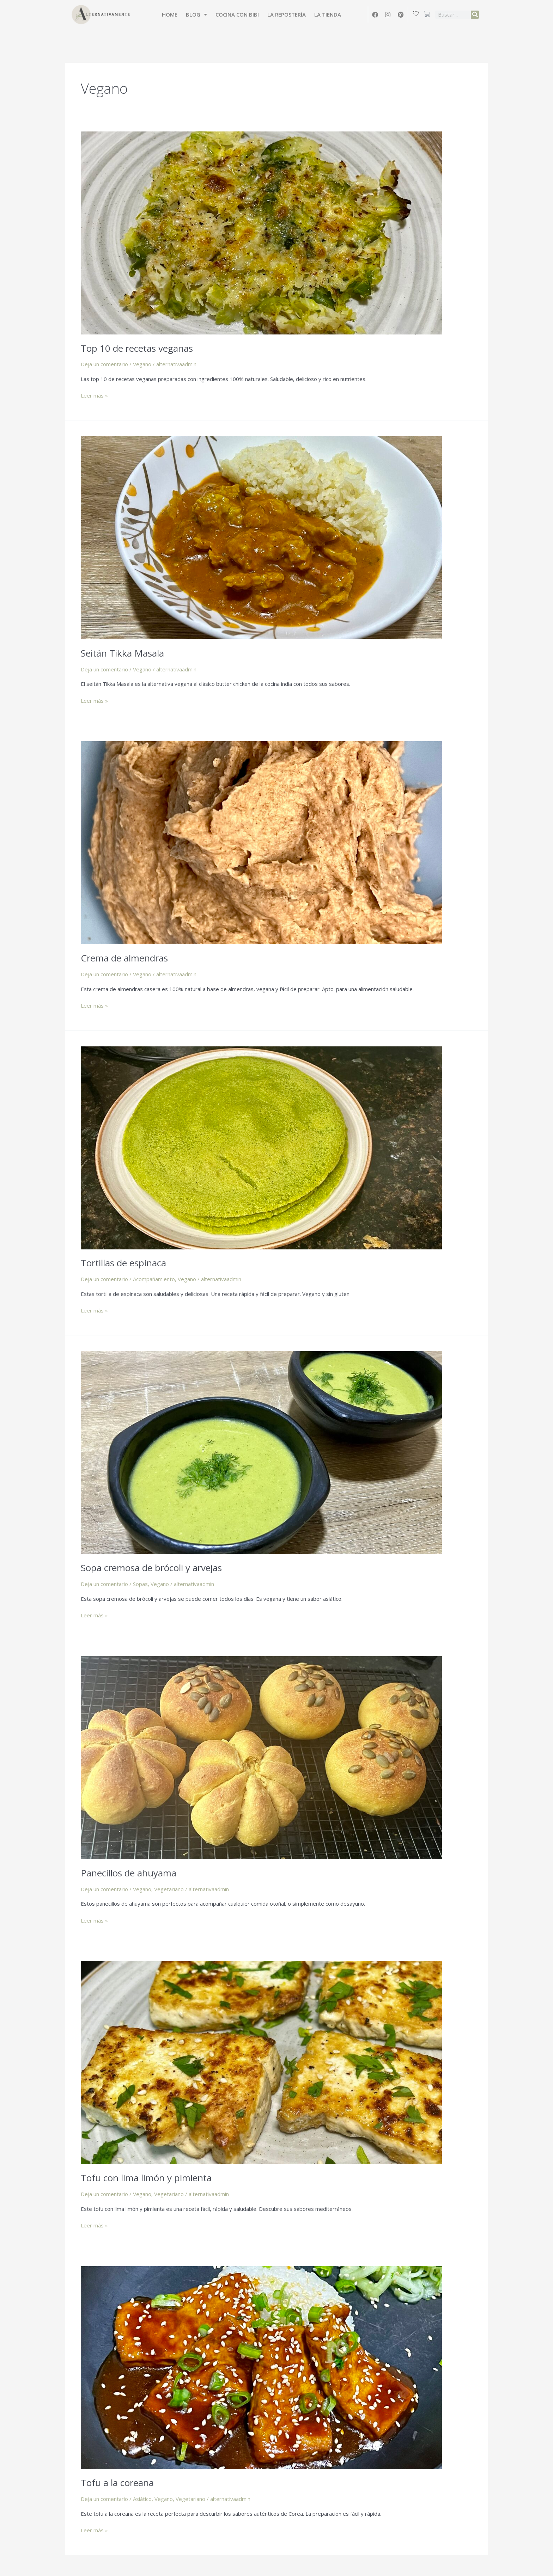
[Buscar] (475, 15)
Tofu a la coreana (117, 2482)
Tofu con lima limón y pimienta (146, 2177)
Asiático (142, 2498)
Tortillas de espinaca (123, 1262)
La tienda (327, 14)
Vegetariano (169, 1889)
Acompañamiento (154, 1279)
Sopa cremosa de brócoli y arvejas (151, 1567)
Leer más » (94, 395)
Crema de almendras (124, 958)
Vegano (142, 364)
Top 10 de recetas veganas (137, 348)
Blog (196, 14)
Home (169, 14)
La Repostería (286, 14)
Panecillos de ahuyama (128, 1873)
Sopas (140, 1583)
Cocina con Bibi (237, 14)
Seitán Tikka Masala (122, 653)
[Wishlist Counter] (416, 13)
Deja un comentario (104, 364)
